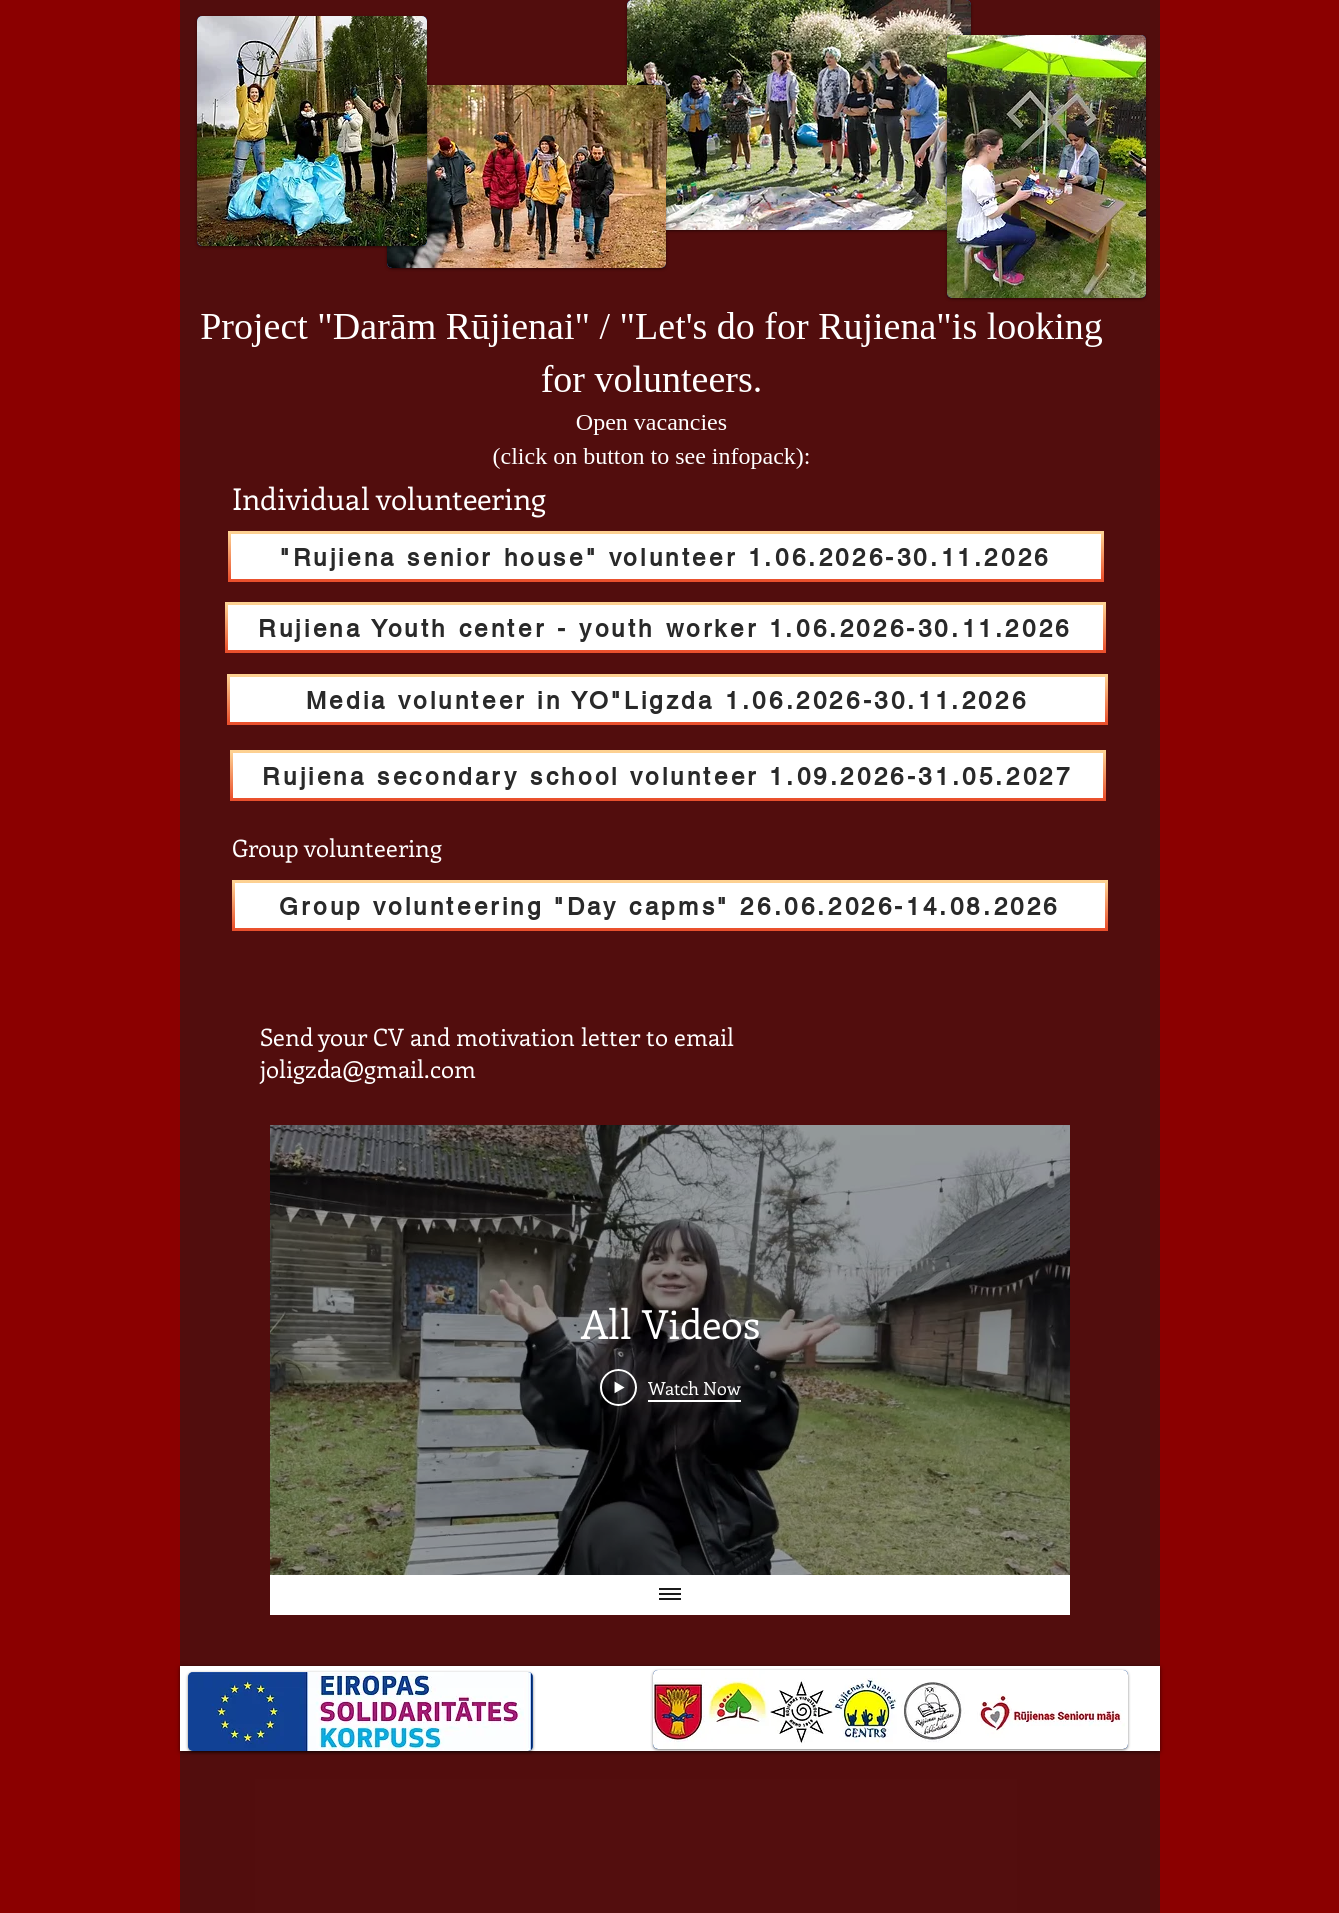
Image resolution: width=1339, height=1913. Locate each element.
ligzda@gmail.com (377, 1068)
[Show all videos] (670, 1595)
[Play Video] (669, 1387)
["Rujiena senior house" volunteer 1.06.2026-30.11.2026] (666, 556)
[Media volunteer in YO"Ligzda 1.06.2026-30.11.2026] (667, 699)
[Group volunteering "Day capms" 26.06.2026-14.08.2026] (670, 905)
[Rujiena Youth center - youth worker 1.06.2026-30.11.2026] (665, 627)
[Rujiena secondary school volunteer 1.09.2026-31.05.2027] (668, 775)
